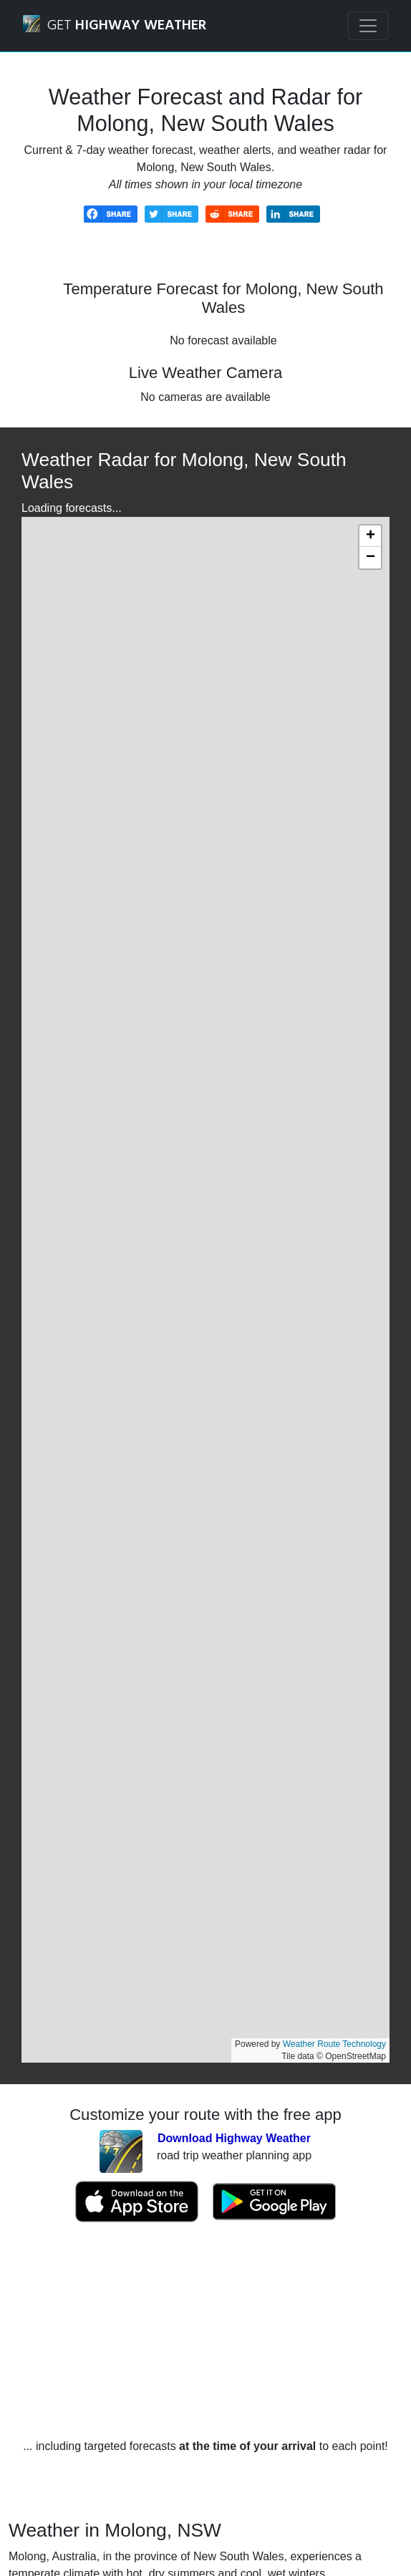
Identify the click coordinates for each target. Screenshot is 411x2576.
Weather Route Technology (334, 2044)
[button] (370, 536)
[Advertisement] (205, 2330)
